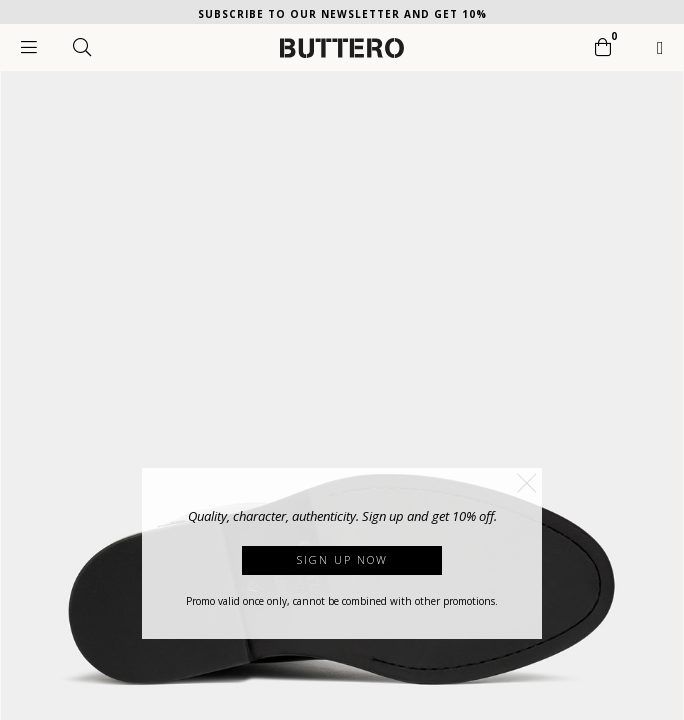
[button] (527, 483)
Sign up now (342, 559)
